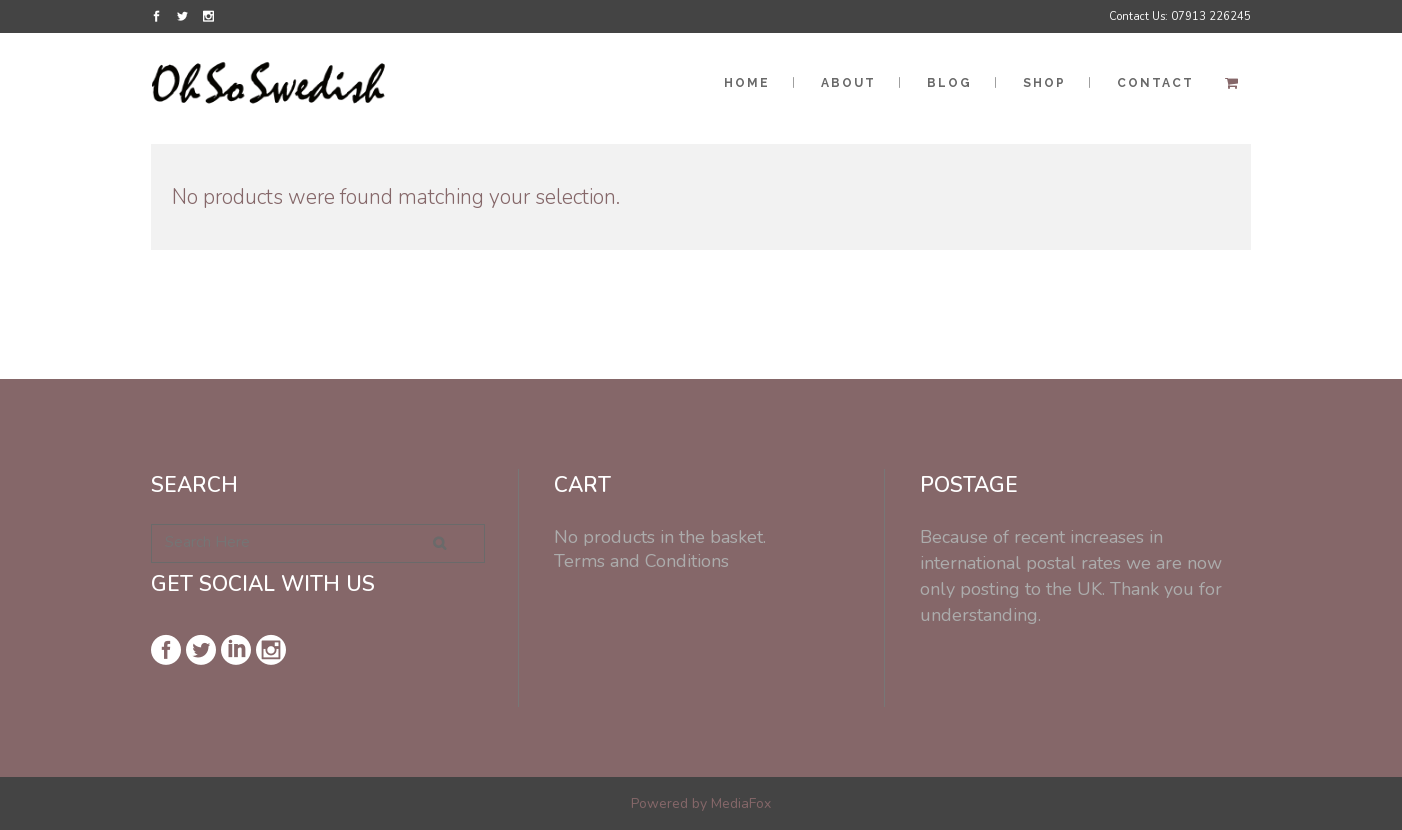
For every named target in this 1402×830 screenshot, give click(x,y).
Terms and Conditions (641, 561)
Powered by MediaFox (701, 803)
